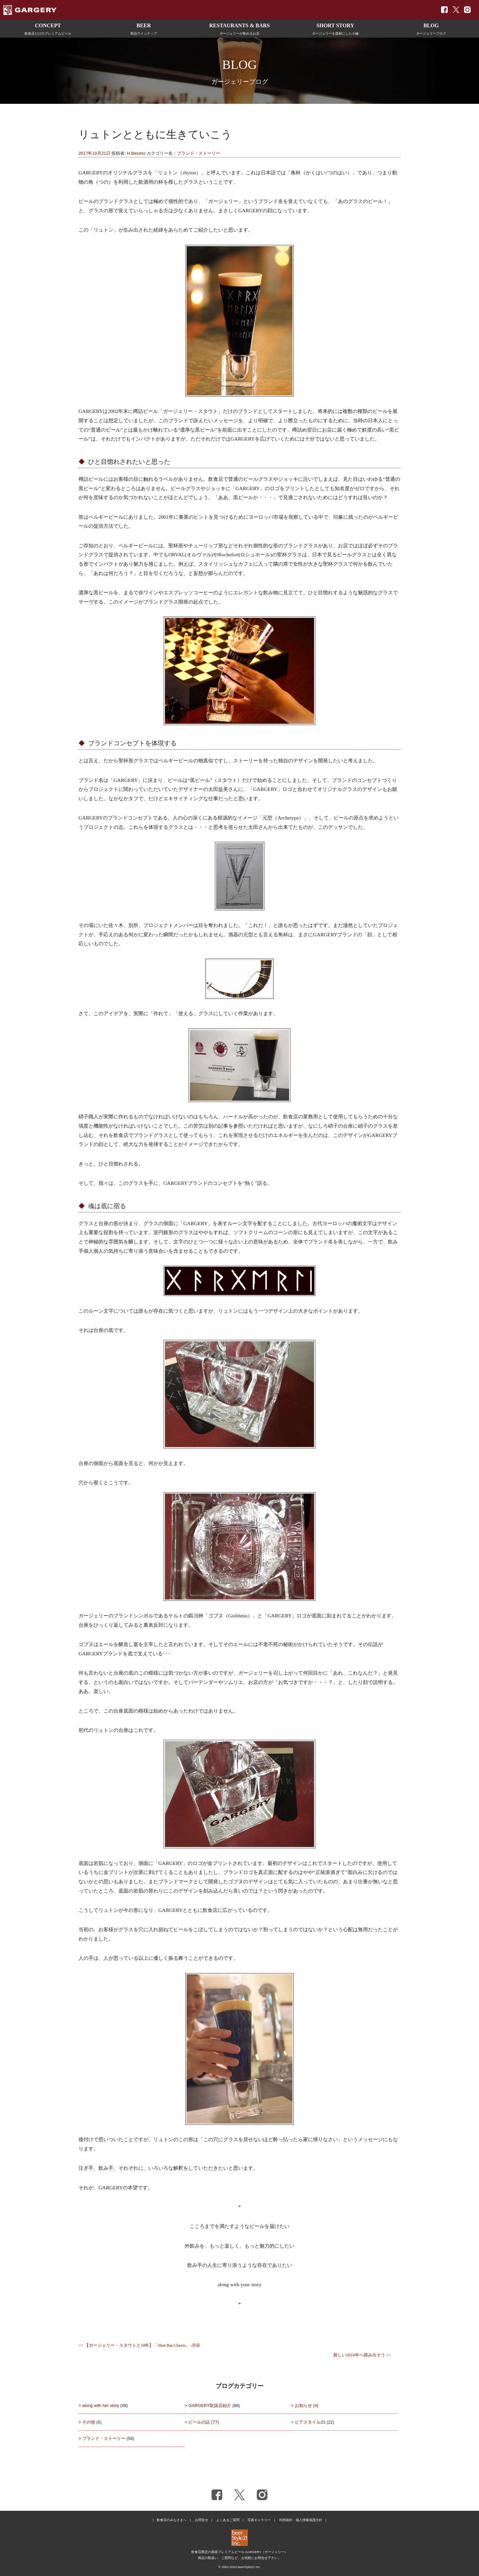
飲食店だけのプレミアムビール (48, 28)
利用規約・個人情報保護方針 (300, 2520)
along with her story (100, 2405)
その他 (88, 2422)
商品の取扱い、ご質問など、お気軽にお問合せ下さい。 (239, 2558)
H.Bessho (136, 153)
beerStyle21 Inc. (249, 2567)
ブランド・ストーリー (198, 153)
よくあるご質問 (228, 2520)
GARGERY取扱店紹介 (209, 2405)
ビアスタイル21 (310, 2422)
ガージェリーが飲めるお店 (239, 28)
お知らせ (303, 2405)
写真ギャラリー (259, 2520)
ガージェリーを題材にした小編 (335, 28)
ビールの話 (199, 2422)
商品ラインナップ (144, 28)
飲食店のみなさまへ (172, 2520)
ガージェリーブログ (431, 28)
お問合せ (201, 2520)
